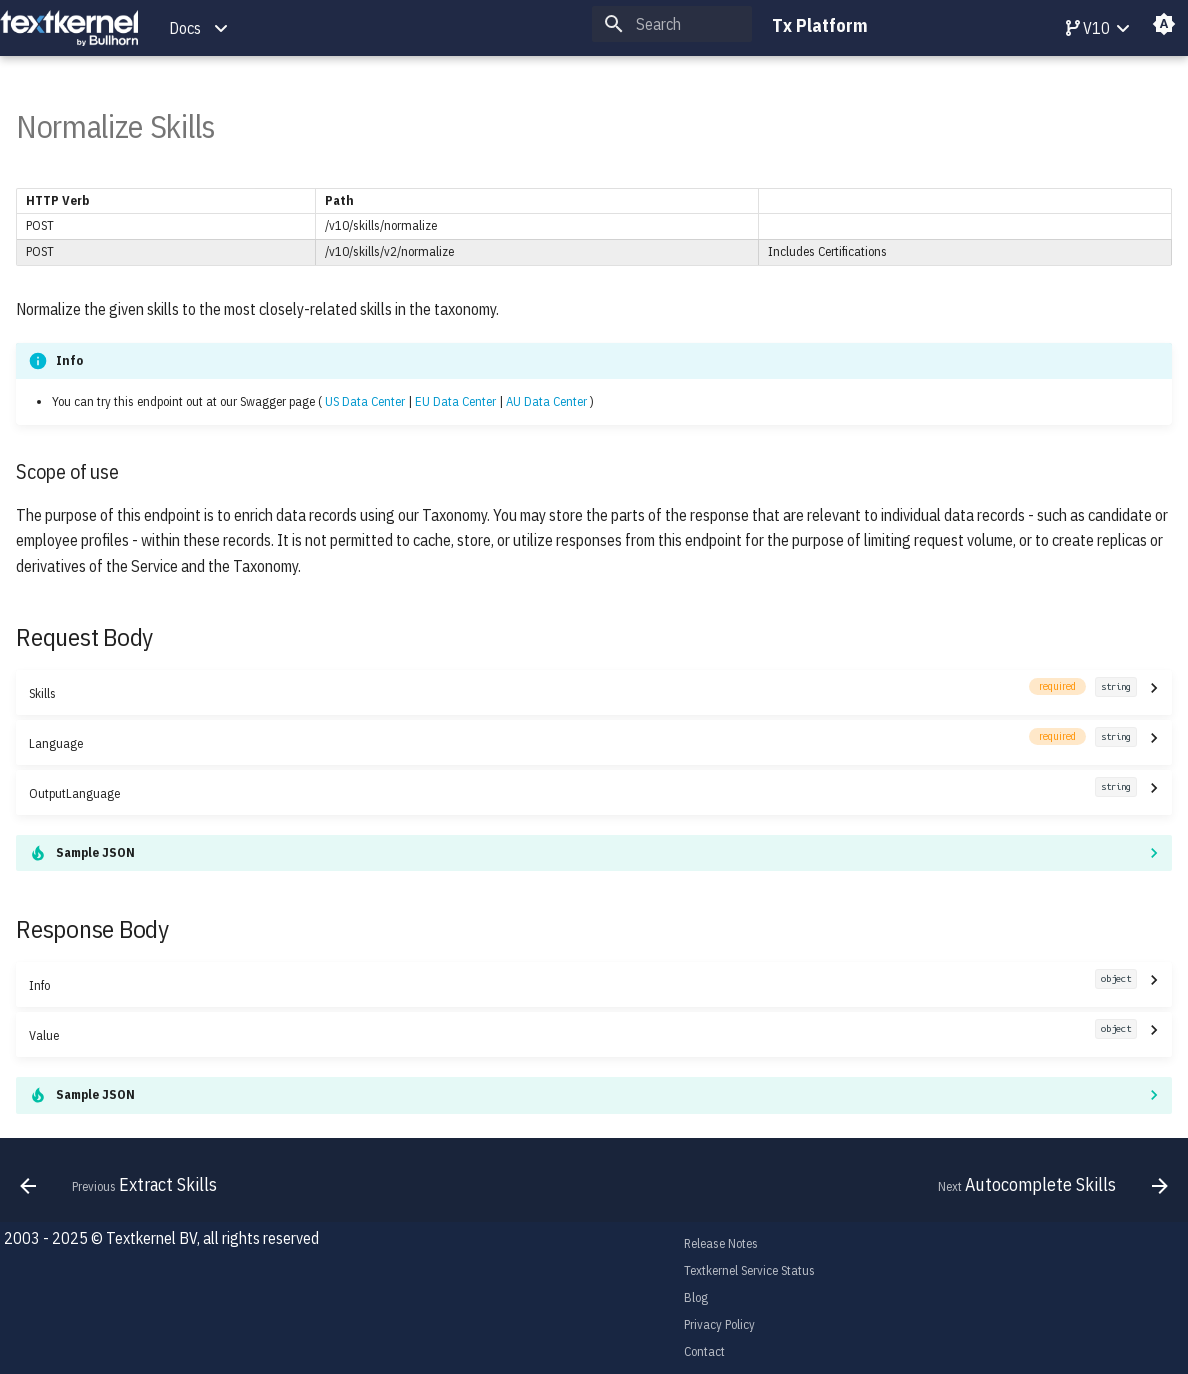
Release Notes (721, 1243)
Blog (696, 1297)
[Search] (672, 24)
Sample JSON (95, 852)
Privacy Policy (719, 1324)
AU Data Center (546, 401)
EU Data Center (455, 401)
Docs (185, 28)
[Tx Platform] (69, 28)
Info (582, 984)
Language (582, 742)
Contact (704, 1351)
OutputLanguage (582, 792)
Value (582, 1034)
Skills (582, 692)
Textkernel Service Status (749, 1270)
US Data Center (365, 401)
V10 (1088, 28)
